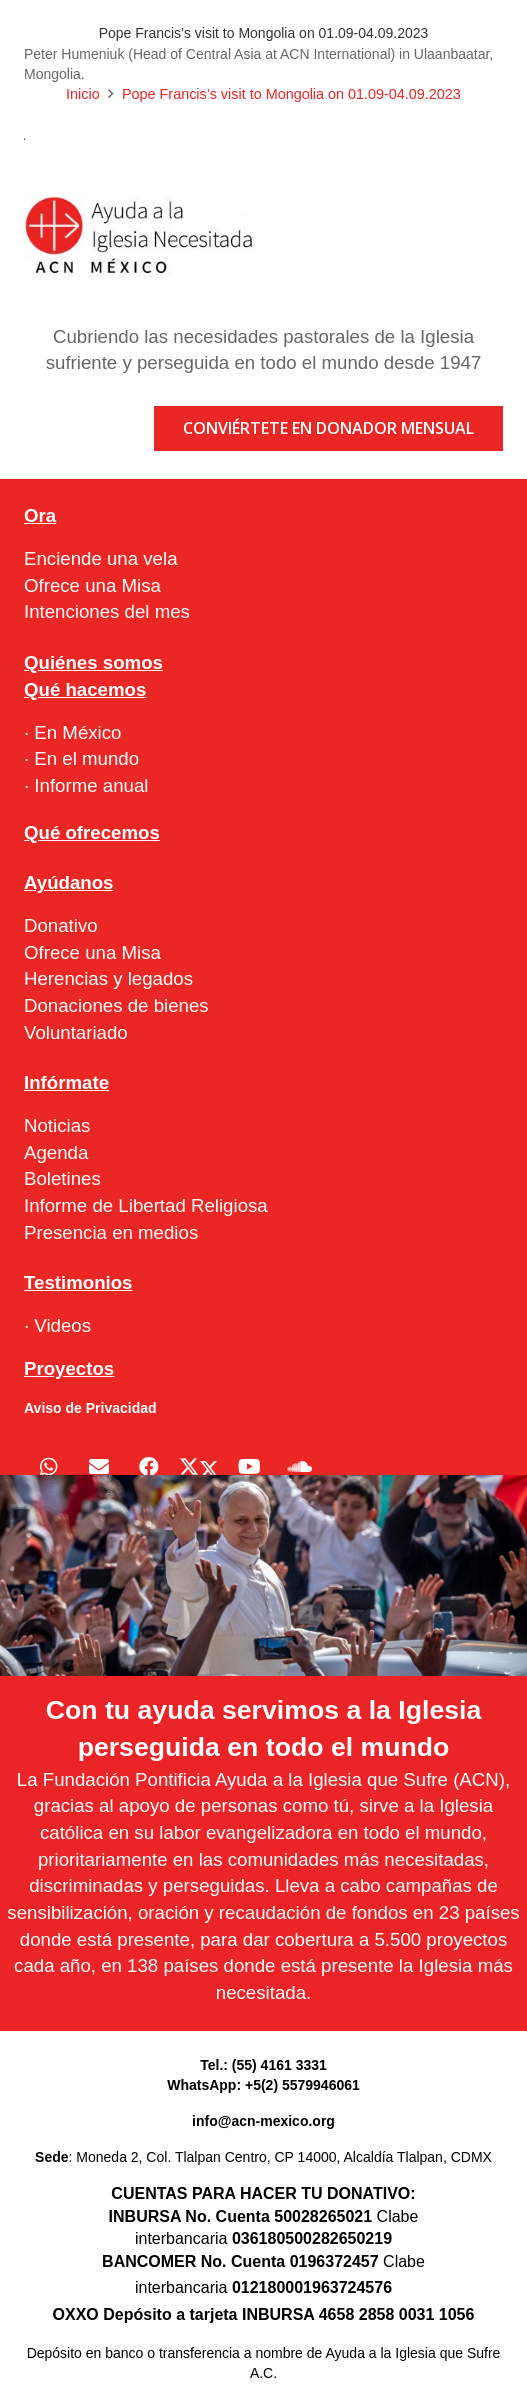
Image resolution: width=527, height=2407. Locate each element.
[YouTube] (249, 1467)
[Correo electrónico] (99, 1467)
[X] (199, 1467)
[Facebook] (149, 1467)
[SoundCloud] (299, 1467)
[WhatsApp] (49, 1467)
